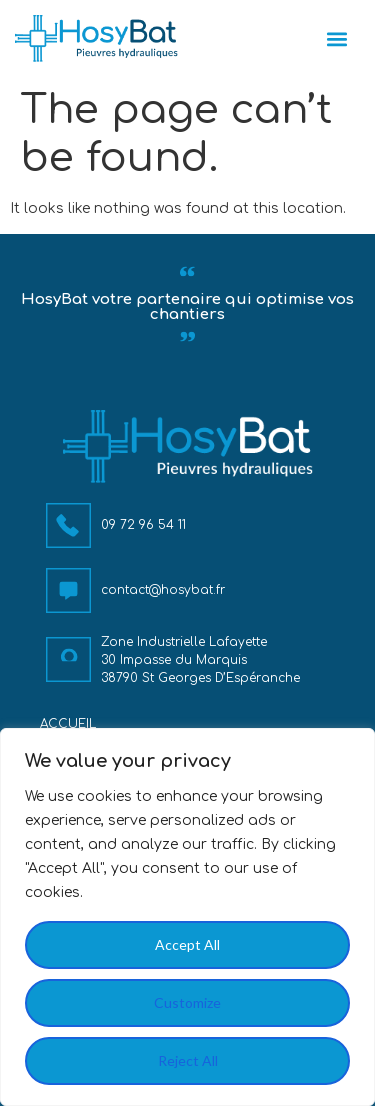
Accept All (187, 944)
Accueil (68, 724)
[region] (187, 917)
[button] (337, 38)
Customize (187, 1002)
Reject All (188, 1060)
